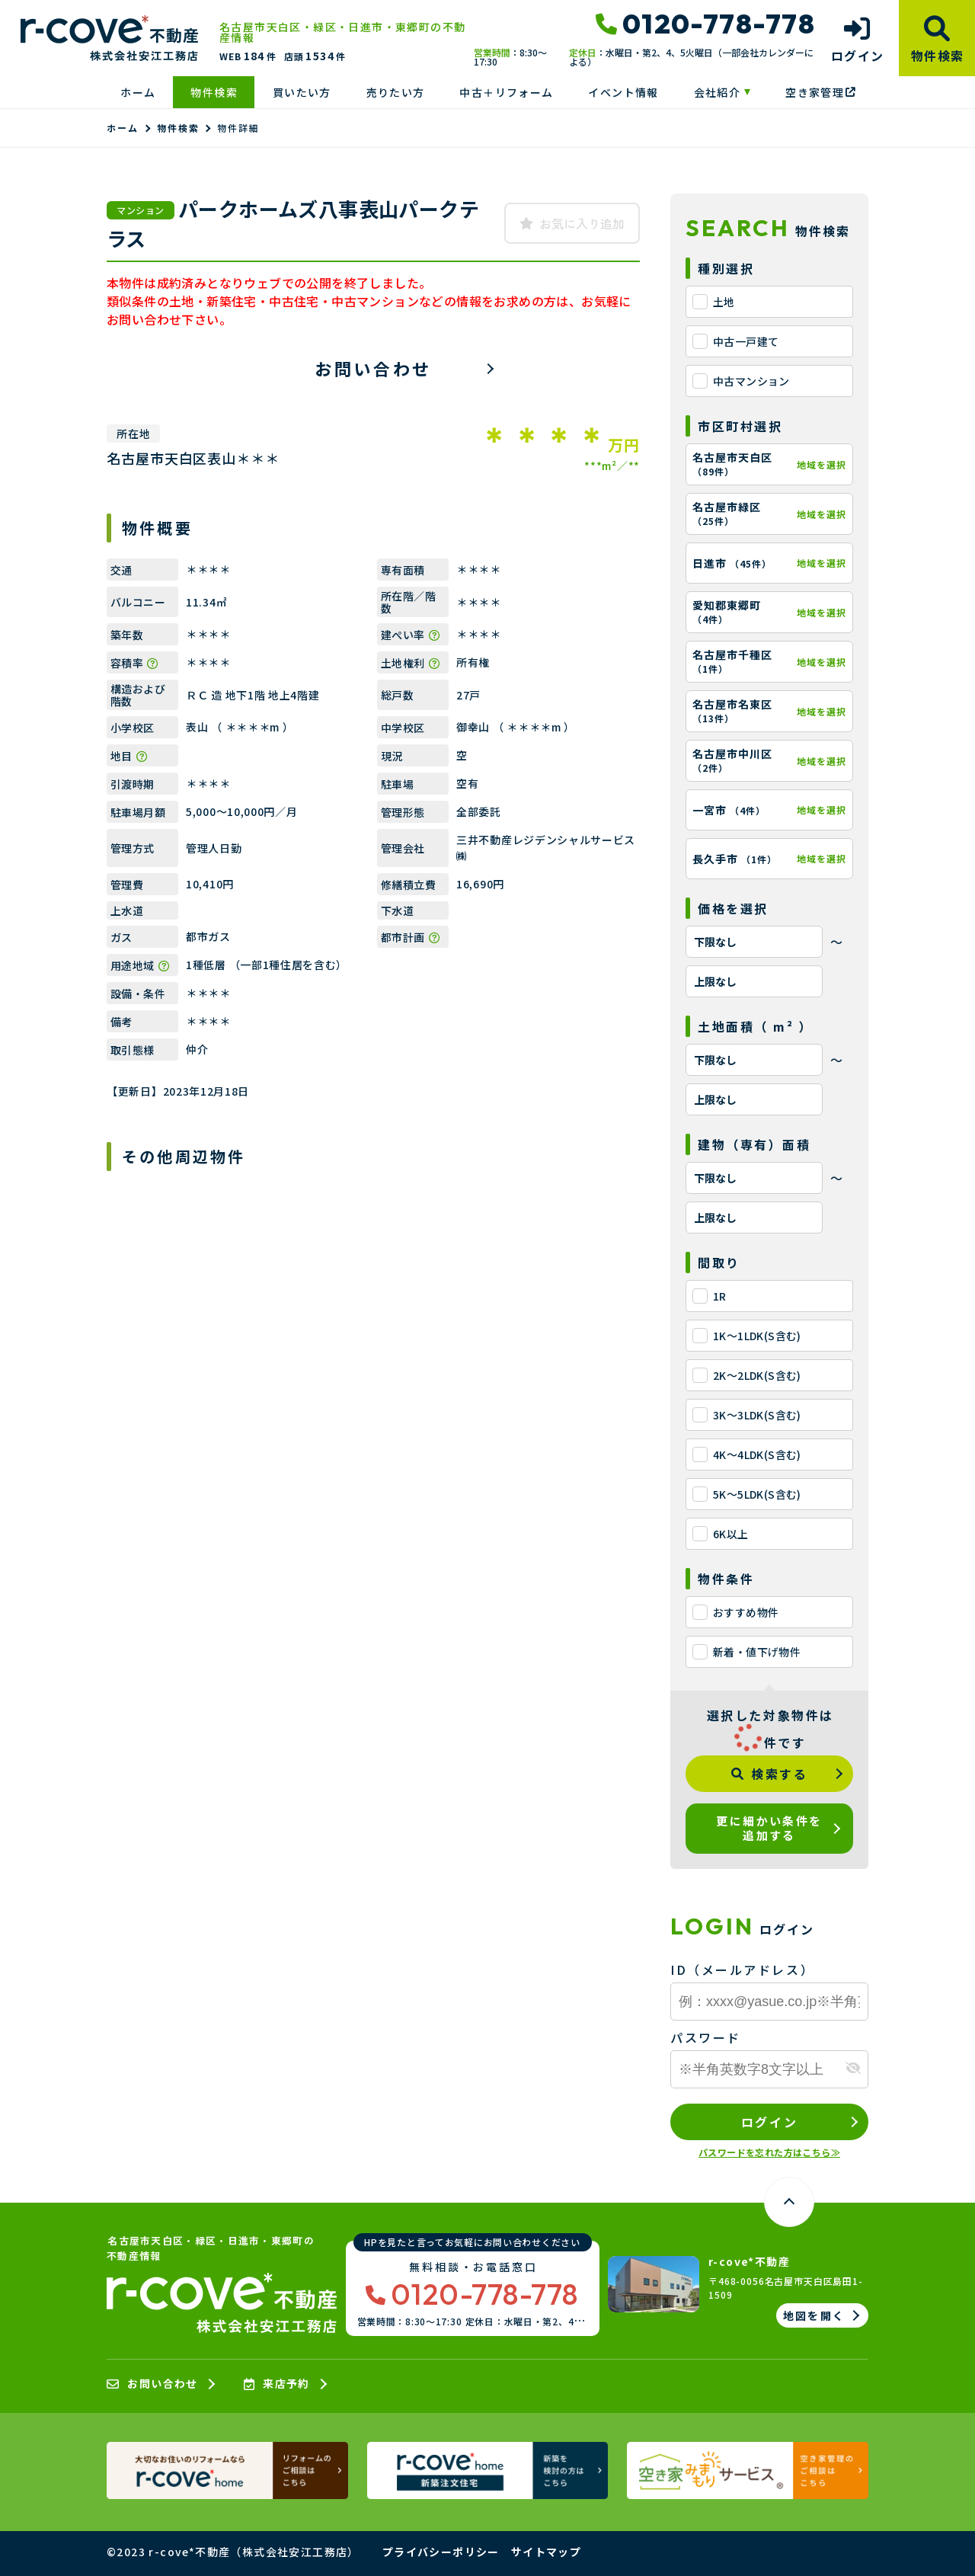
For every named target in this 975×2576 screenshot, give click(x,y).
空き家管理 (820, 92)
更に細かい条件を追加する (769, 1828)
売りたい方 (395, 92)
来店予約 (277, 2384)
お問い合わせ (373, 368)
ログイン (769, 2122)
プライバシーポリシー (441, 2551)
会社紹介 (717, 92)
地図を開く (814, 2315)
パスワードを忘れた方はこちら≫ (769, 2152)
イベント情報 (623, 92)
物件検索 (214, 92)
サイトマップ (546, 2551)
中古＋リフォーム (506, 92)
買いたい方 (302, 92)
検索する (769, 1774)
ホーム (137, 92)
